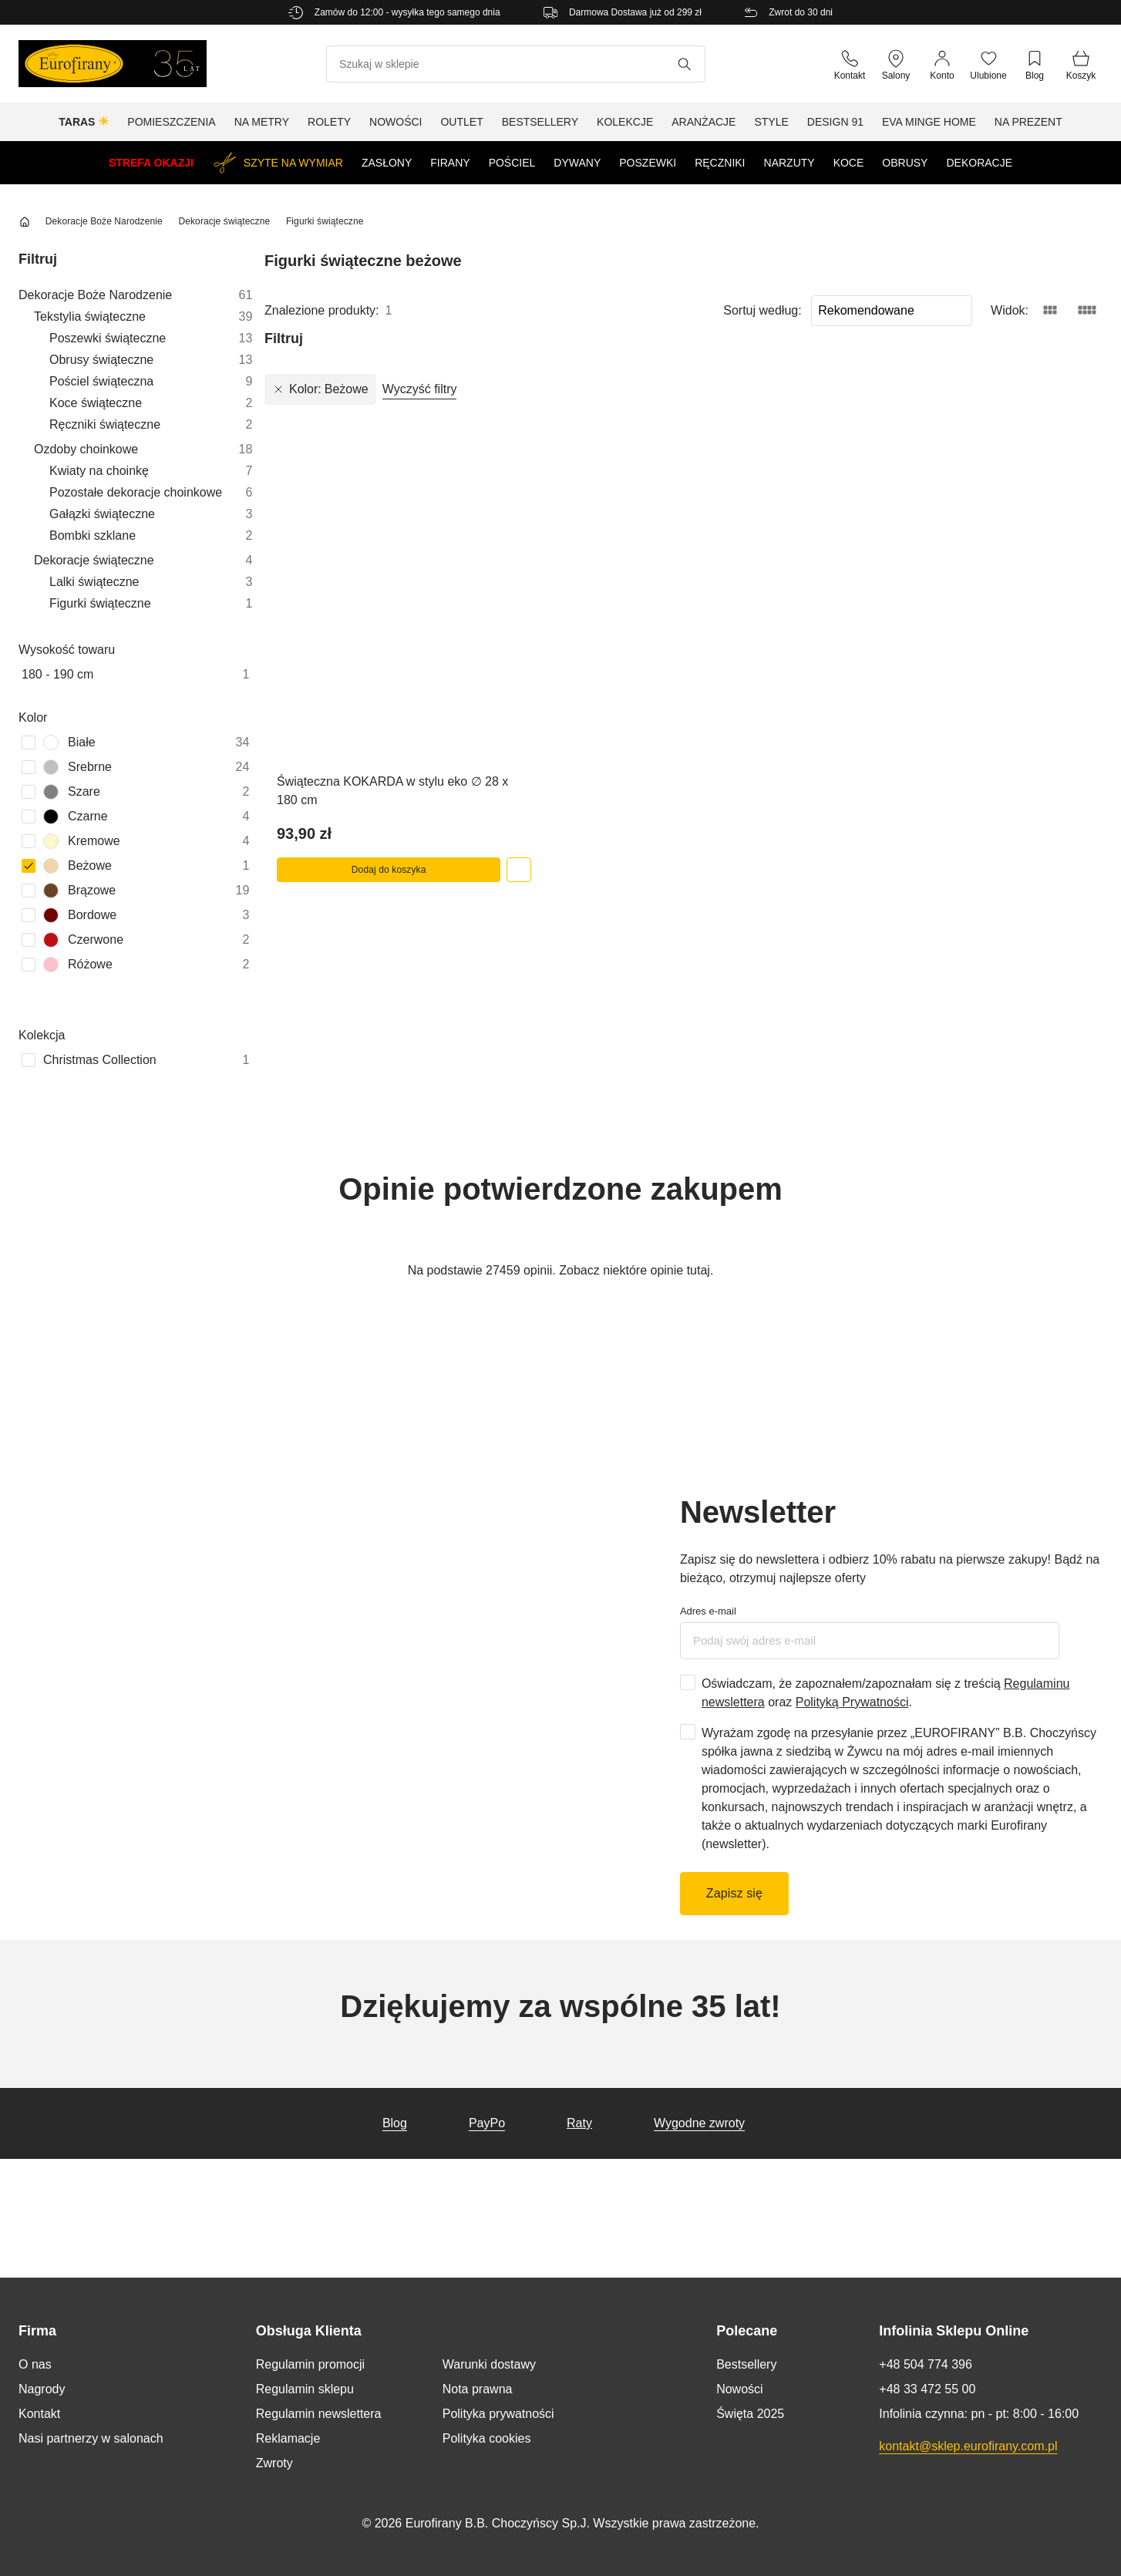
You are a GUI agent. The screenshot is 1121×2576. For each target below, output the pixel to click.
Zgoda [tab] (329, 1245)
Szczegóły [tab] (560, 1245)
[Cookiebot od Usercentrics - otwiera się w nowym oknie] (829, 1209)
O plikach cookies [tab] (791, 1245)
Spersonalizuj (561, 1358)
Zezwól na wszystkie (786, 1358)
